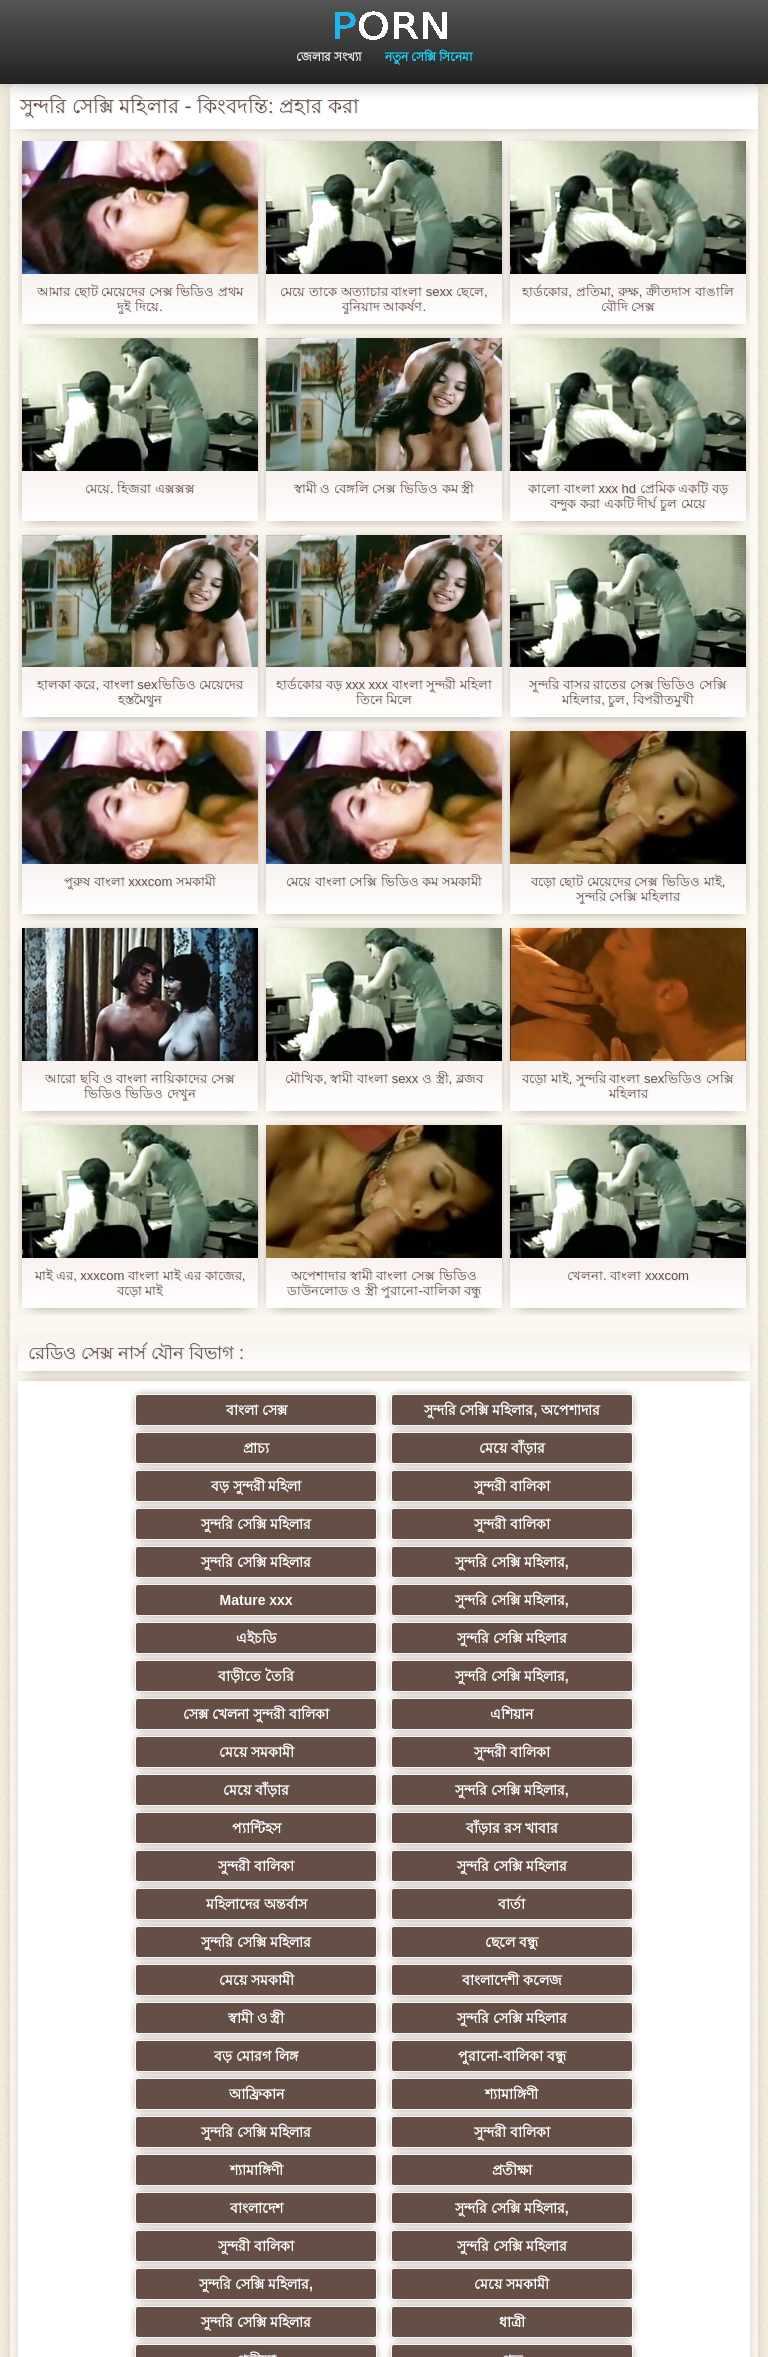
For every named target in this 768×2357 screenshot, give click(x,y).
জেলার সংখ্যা (328, 57)
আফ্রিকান (188, 1866)
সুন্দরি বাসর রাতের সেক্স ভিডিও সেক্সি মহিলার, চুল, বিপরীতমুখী (628, 692)
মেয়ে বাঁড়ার (188, 1448)
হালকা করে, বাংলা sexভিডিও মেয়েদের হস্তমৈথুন (140, 692)
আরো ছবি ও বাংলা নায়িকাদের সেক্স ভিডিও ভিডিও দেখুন (139, 1086)
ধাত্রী (384, 2018)
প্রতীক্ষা (580, 1904)
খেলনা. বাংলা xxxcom (628, 1275)
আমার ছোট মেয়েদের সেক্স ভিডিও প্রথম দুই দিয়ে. (140, 299)
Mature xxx (383, 1524)
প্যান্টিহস (384, 1676)
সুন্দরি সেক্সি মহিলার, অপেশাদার (384, 1410)
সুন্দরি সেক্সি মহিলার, (188, 1524)
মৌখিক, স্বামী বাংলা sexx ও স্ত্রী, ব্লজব (384, 1078)
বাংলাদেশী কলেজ (384, 1790)
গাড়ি (579, 2132)
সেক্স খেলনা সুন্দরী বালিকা (384, 1600)
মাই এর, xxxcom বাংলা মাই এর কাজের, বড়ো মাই (140, 1283)
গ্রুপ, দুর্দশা (384, 2094)
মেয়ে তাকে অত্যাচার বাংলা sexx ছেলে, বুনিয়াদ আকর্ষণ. (383, 299)
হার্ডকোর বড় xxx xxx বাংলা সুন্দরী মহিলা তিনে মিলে (384, 692)
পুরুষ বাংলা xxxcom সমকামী (140, 881)
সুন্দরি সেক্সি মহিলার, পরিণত (580, 2056)
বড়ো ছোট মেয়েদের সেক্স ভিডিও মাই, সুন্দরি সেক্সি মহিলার (628, 889)
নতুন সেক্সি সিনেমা (429, 57)
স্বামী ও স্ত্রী (580, 1790)
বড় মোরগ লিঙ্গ (384, 1828)
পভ (188, 2056)
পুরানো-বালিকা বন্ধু (580, 1828)
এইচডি (188, 1562)
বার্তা (188, 1752)
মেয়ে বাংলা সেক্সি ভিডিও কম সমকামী (384, 881)
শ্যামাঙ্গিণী (384, 1866)
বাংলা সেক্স (188, 1410)
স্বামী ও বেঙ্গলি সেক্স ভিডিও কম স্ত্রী (384, 488)
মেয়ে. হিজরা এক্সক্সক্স (140, 488)
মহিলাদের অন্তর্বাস (579, 1714)
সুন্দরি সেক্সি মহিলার (188, 1486)
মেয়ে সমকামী (188, 1638)
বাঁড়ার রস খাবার (580, 1676)
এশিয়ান (579, 1600)
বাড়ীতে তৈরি (580, 1562)
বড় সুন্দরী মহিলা (384, 1448)
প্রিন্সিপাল (384, 2326)
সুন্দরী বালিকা (580, 1448)
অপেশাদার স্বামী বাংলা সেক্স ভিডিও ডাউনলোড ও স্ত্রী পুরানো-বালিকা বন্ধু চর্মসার (384, 1283)
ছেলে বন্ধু (579, 1752)
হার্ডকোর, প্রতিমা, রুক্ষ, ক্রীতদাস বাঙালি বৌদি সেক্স (627, 299)
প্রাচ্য (580, 1410)
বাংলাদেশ (188, 1942)
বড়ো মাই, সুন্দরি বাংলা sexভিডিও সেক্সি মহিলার (628, 1086)
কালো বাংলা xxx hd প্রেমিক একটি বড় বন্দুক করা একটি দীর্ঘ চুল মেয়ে (628, 496)
